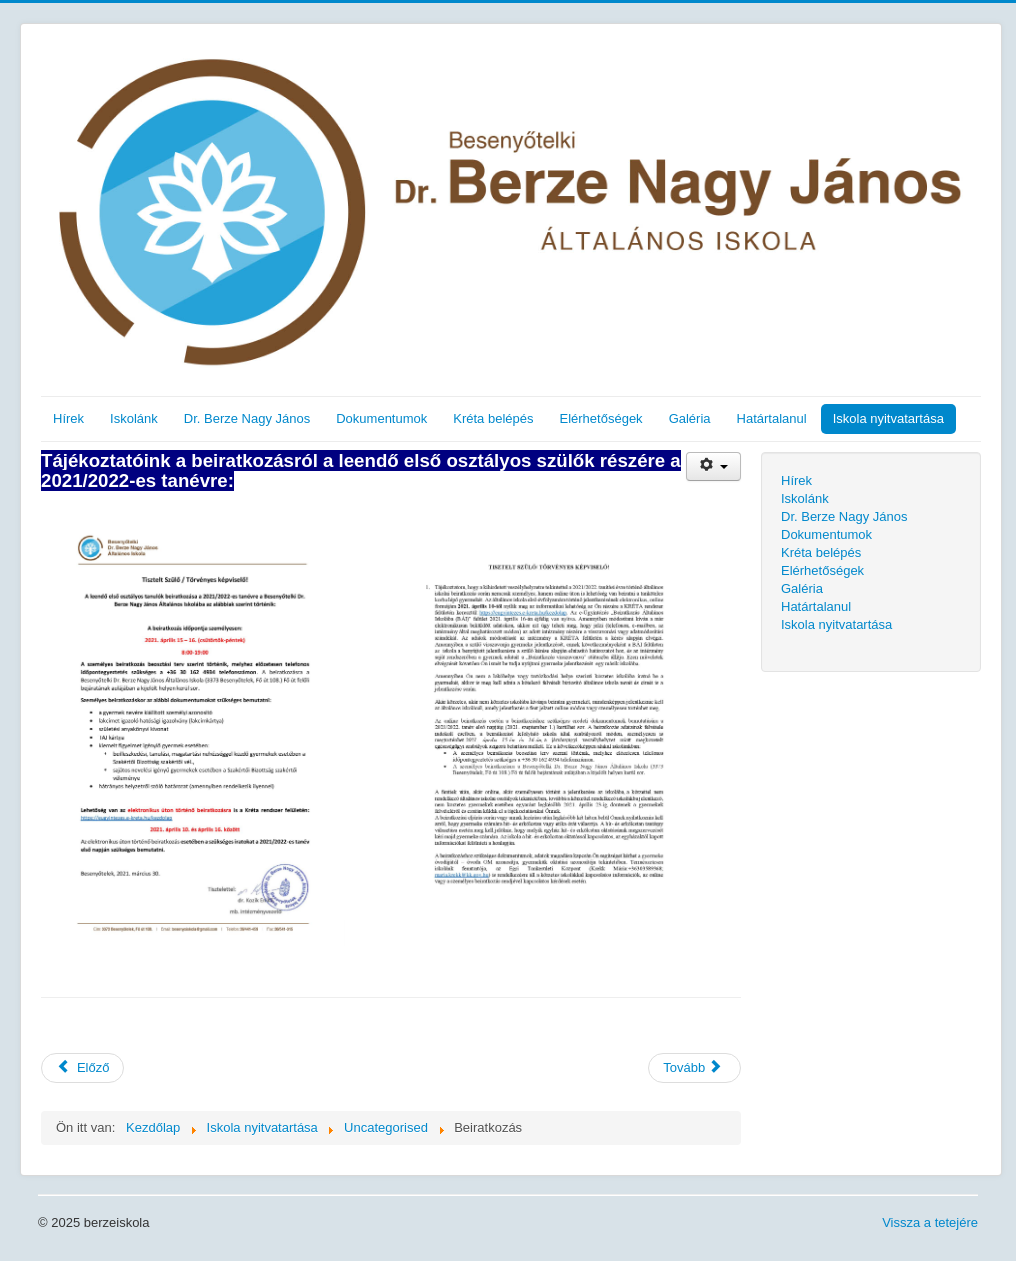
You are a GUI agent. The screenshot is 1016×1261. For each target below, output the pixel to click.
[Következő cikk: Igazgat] (694, 1068)
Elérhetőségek (601, 418)
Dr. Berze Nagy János (247, 418)
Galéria (690, 418)
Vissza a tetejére (930, 1222)
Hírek (68, 418)
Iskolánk (134, 418)
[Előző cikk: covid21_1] (82, 1068)
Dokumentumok (381, 418)
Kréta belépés (493, 418)
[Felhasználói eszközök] (713, 466)
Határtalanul (772, 418)
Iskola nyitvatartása (888, 418)
